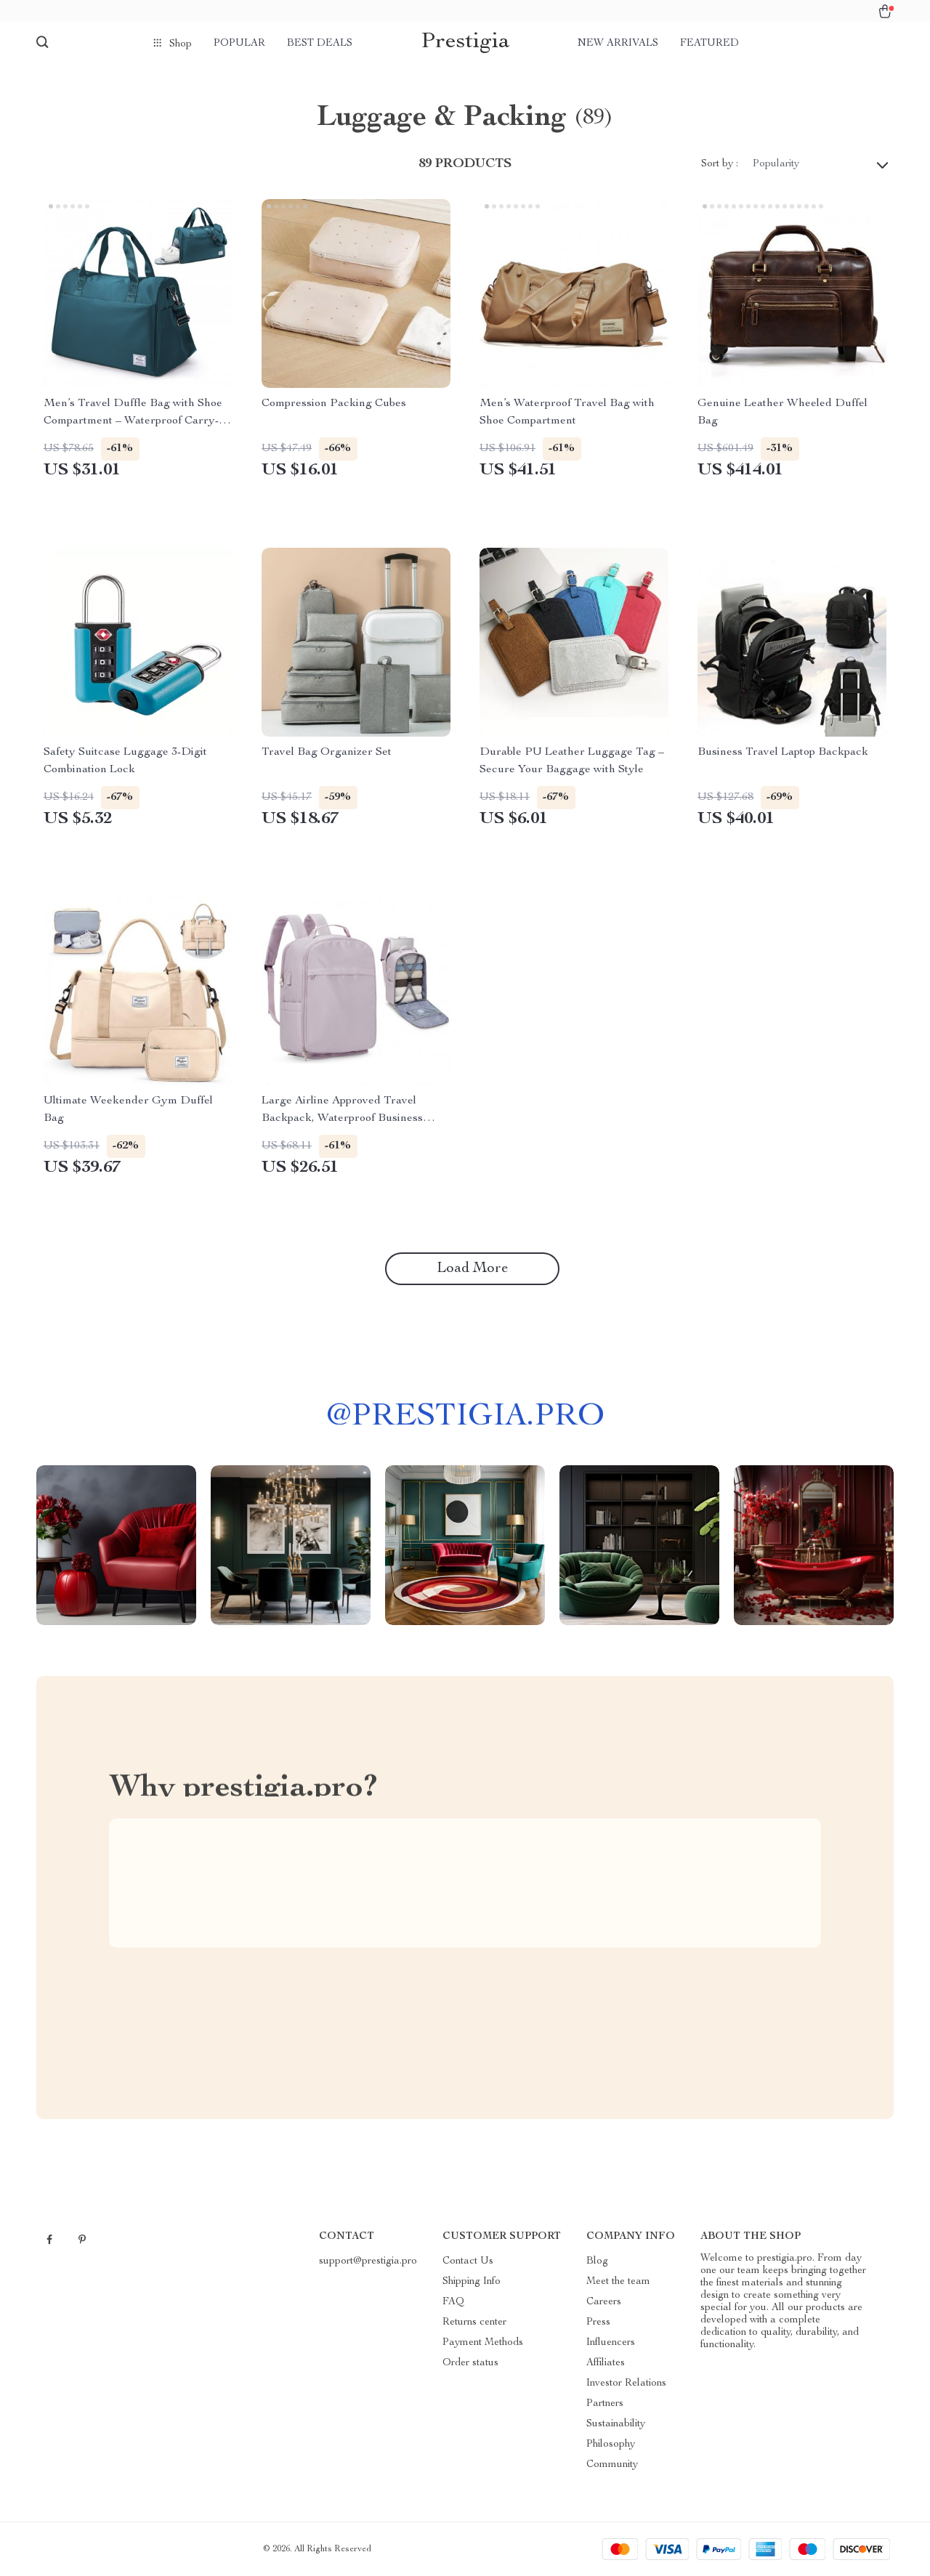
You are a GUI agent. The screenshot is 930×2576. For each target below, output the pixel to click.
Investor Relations (626, 2383)
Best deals (319, 44)
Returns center (474, 2322)
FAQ (453, 2302)
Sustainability (615, 2424)
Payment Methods (482, 2343)
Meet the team (618, 2282)
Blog (597, 2261)
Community (612, 2465)
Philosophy (610, 2444)
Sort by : (719, 164)
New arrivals (618, 44)
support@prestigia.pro (368, 2261)
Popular (239, 44)
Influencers (610, 2343)
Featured (709, 44)
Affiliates (605, 2363)
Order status (470, 2363)
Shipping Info (471, 2282)
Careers (603, 2302)
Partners (604, 2404)
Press (598, 2322)
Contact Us (467, 2261)
